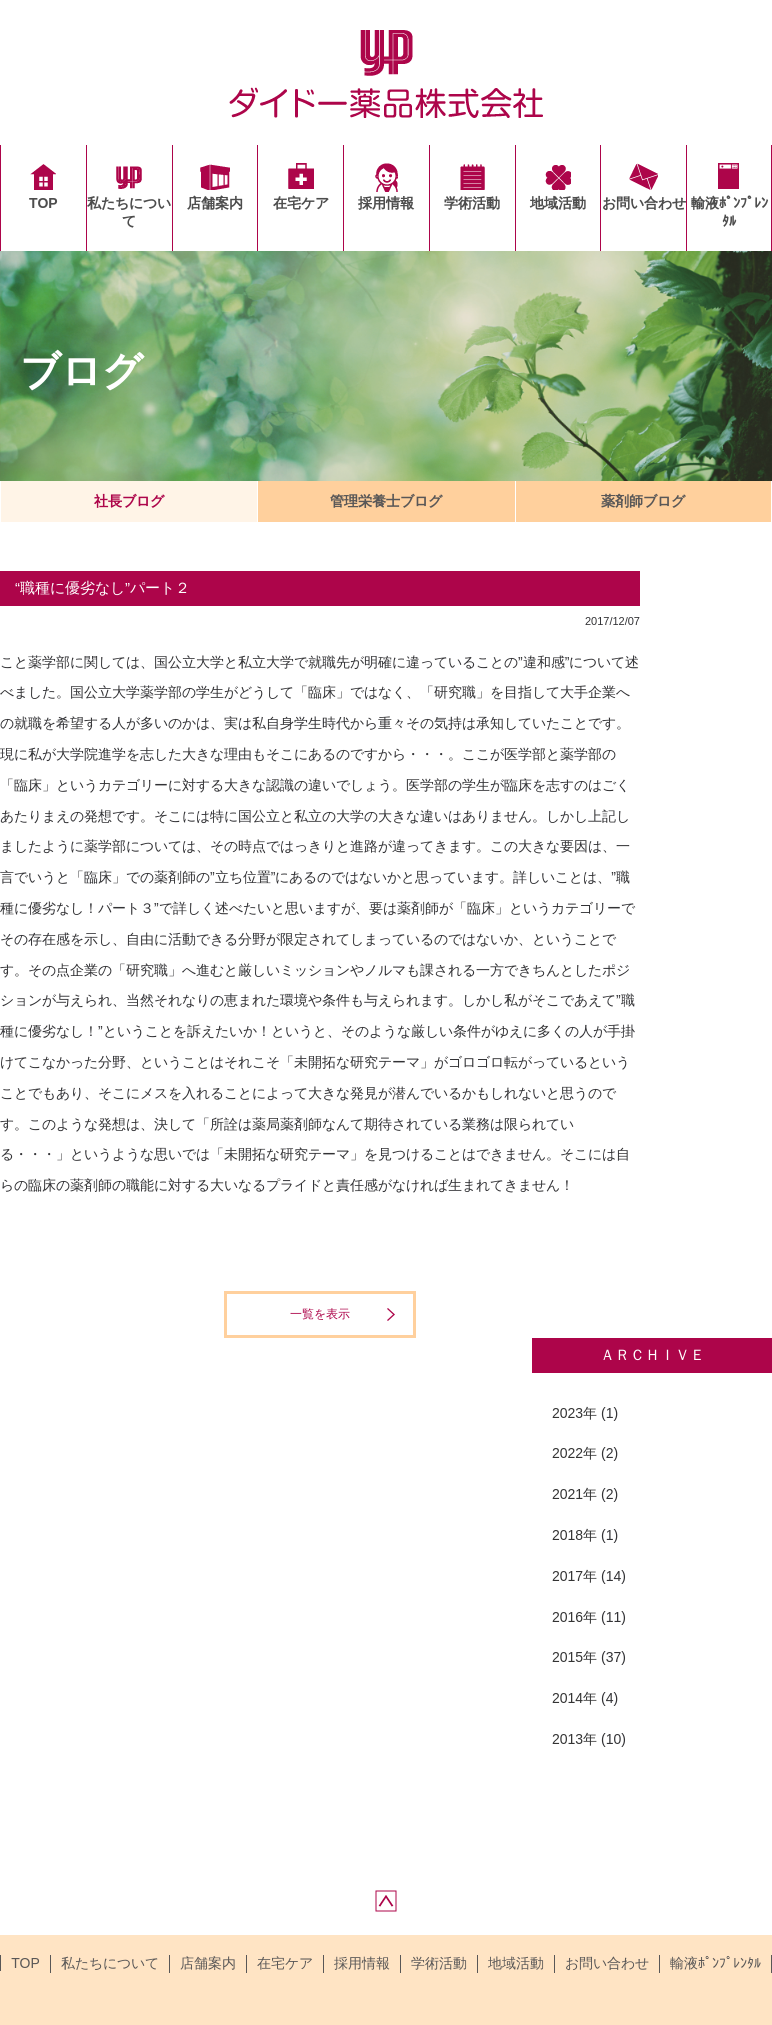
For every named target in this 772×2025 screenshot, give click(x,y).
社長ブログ (129, 501)
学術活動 (472, 203)
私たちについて (129, 212)
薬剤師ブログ (643, 501)
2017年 (574, 1576)
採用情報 (386, 203)
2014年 (574, 1698)
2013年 (574, 1739)
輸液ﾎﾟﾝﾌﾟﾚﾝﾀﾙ (729, 212)
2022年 (574, 1453)
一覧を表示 (320, 1314)
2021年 (574, 1494)
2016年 (574, 1617)
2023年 (574, 1413)
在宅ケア (301, 203)
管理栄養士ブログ (386, 501)
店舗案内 (215, 203)
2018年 (574, 1535)
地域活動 (558, 203)
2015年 (574, 1657)
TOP (43, 203)
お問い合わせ (644, 203)
